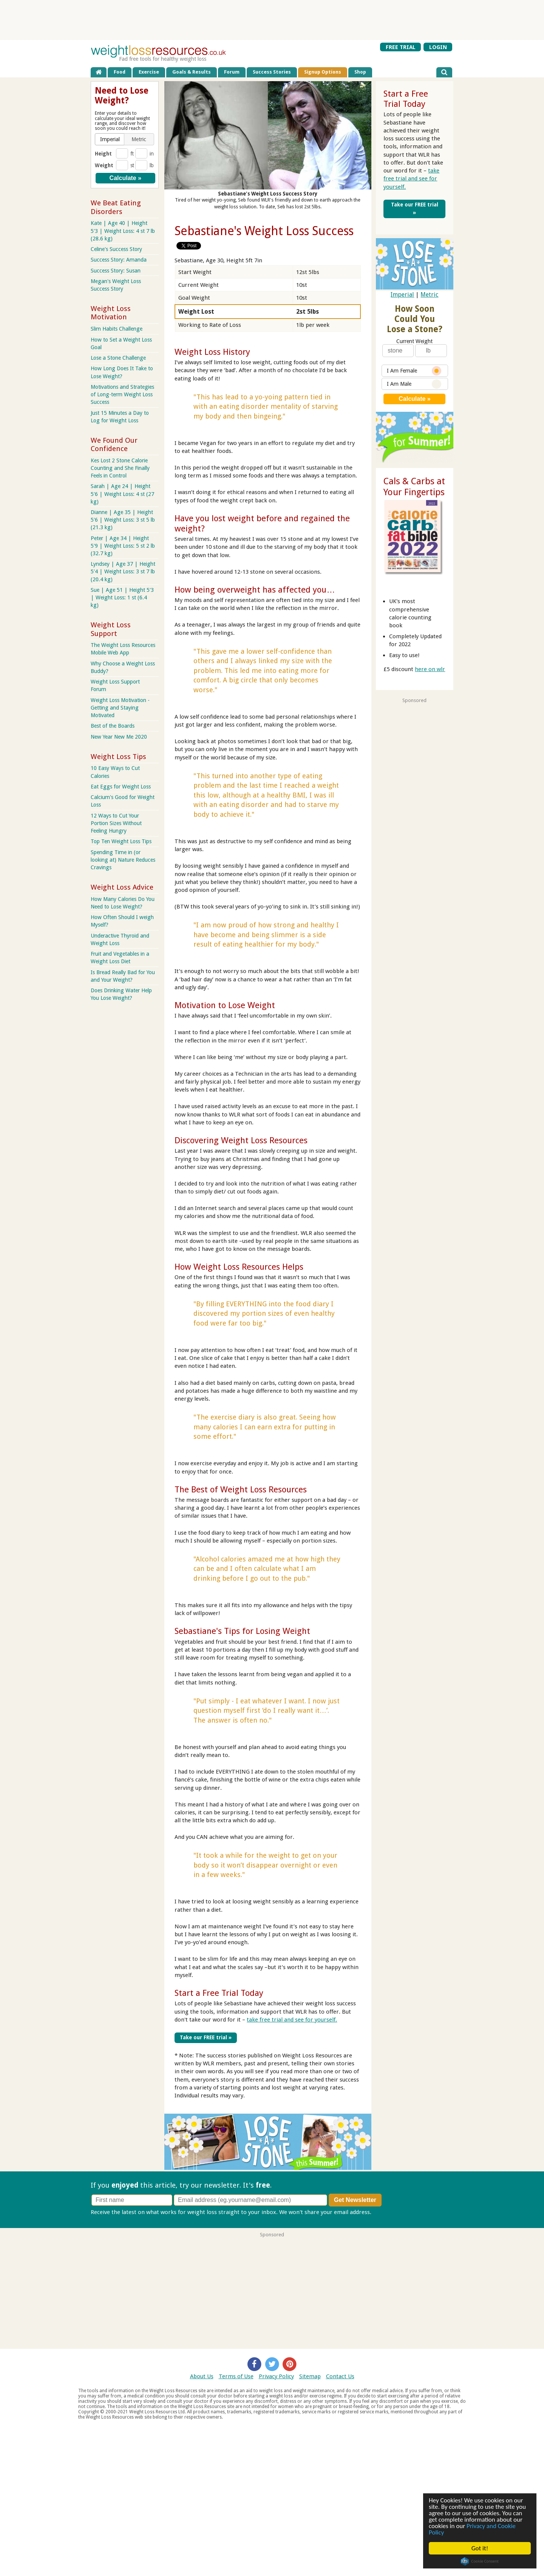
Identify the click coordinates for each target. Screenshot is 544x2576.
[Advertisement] (272, 20)
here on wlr (430, 669)
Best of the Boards (112, 726)
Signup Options (322, 72)
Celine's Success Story (116, 249)
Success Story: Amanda (119, 260)
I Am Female (414, 371)
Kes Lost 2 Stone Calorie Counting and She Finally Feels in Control (120, 468)
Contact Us (340, 2376)
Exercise (149, 72)
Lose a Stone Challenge (118, 358)
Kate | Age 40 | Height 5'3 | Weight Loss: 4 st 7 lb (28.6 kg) (123, 230)
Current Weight (414, 341)
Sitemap (310, 2376)
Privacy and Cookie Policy (472, 2529)
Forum (232, 72)
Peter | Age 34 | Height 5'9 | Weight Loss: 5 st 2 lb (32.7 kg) (123, 545)
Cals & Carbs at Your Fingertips (414, 486)
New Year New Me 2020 (119, 737)
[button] (110, 139)
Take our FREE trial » (206, 2037)
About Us (201, 2376)
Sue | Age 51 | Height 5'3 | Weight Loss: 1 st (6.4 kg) (122, 597)
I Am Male (414, 384)
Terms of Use (236, 2376)
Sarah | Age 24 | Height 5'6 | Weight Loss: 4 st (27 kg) (122, 493)
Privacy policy (390, 2212)
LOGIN (438, 47)
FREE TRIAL (401, 47)
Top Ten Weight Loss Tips (121, 841)
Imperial (402, 294)
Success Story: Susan (116, 271)
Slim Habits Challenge (116, 329)
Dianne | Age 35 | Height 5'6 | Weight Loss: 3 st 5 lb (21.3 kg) (123, 519)
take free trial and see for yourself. (292, 2019)
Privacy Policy (276, 2376)
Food (119, 72)
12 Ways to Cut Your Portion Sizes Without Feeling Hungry (116, 823)
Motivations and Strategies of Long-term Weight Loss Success (122, 394)
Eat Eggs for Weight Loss (121, 787)
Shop (360, 72)
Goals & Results (191, 72)
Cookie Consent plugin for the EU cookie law (480, 2561)
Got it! (479, 2548)
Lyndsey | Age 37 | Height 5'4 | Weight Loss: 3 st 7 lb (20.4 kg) (123, 571)
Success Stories (272, 72)
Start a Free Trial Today (219, 1993)
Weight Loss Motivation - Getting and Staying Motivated (120, 707)
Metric (429, 294)
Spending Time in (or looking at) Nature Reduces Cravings (123, 859)
